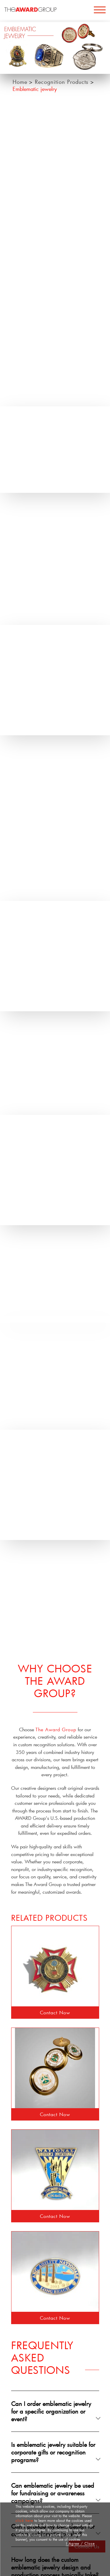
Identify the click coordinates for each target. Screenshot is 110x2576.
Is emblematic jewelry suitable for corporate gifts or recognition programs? (53, 2452)
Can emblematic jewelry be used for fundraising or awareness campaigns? (52, 2493)
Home (20, 81)
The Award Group (55, 1729)
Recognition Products (62, 81)
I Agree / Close (80, 2543)
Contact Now (55, 2012)
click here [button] (24, 2520)
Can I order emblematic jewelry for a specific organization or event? (51, 2411)
